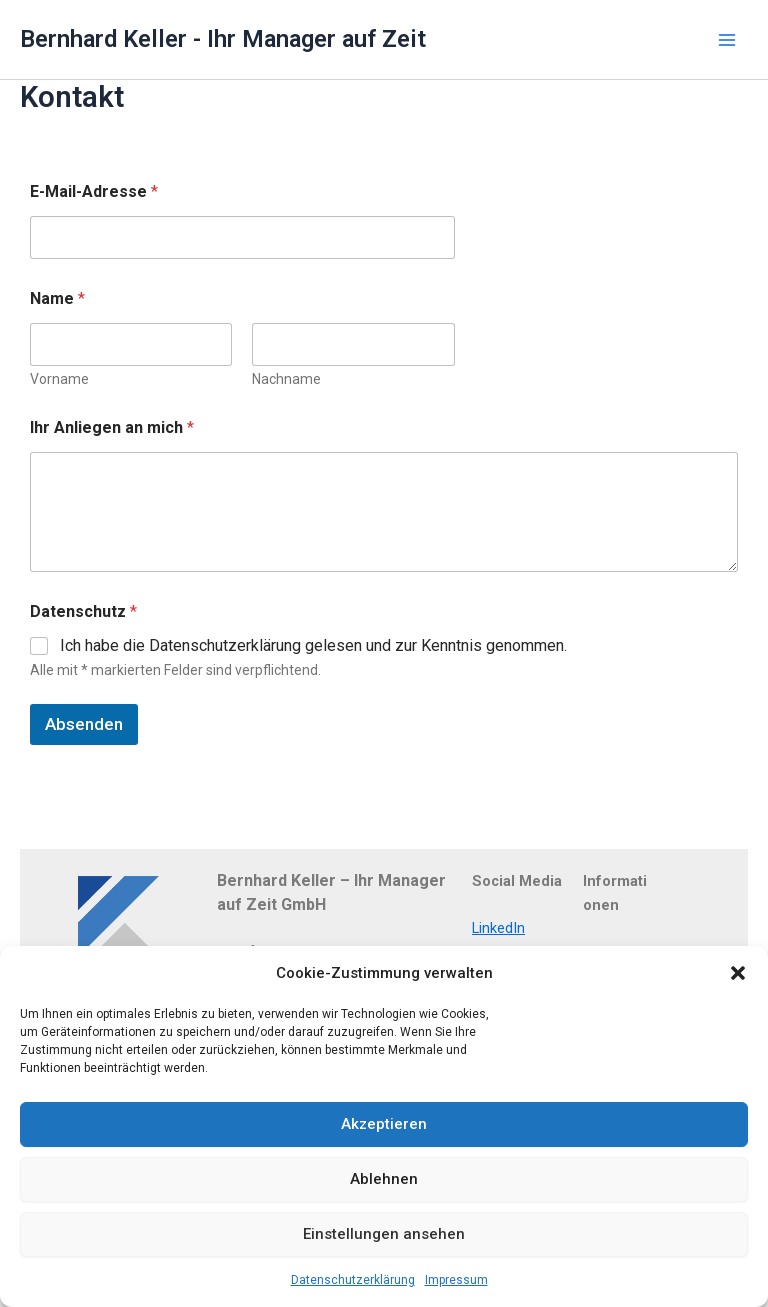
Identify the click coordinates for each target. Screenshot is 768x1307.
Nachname (286, 379)
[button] (738, 973)
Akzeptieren (384, 1124)
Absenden (84, 724)
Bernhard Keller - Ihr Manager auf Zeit (223, 39)
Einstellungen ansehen (384, 1234)
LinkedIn (498, 928)
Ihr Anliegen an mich (112, 427)
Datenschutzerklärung (353, 1280)
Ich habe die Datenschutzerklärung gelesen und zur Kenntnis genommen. (313, 645)
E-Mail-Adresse (94, 191)
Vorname (59, 379)
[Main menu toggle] (727, 40)
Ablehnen (384, 1179)
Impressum (456, 1280)
